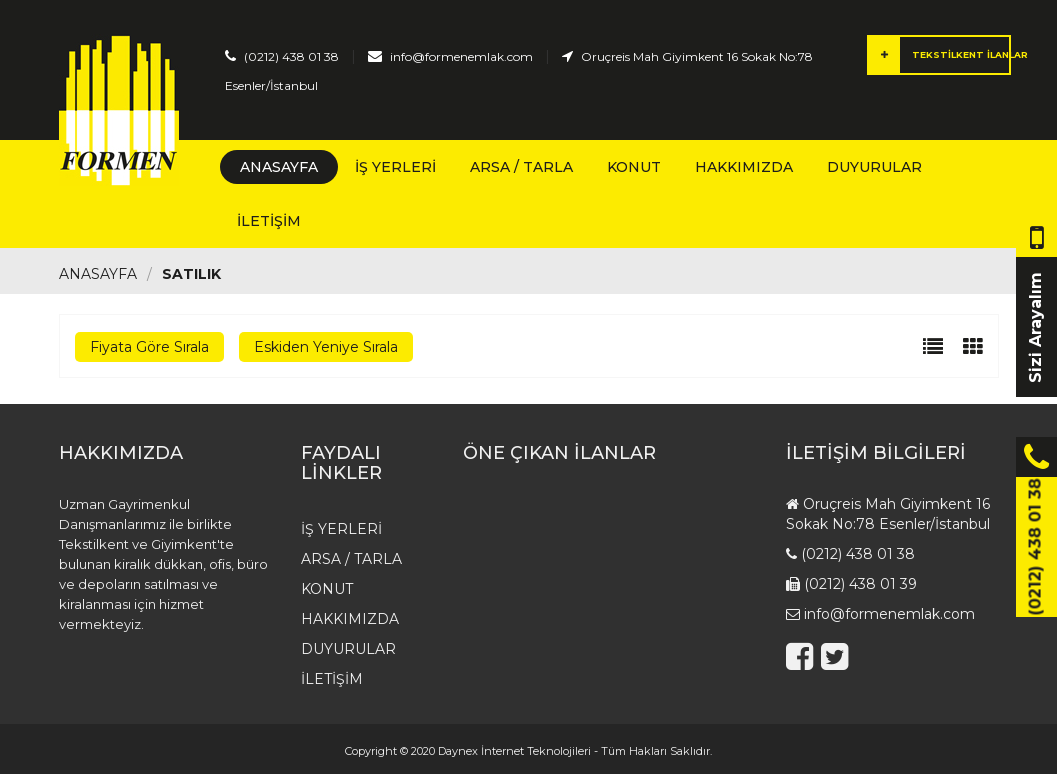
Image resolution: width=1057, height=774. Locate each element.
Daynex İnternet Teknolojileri (514, 751)
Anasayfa (279, 167)
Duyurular (874, 167)
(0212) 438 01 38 (291, 56)
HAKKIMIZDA (744, 167)
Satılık (191, 274)
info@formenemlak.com (461, 56)
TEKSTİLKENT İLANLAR (940, 55)
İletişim (269, 221)
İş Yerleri (395, 167)
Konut (634, 167)
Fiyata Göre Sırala (149, 347)
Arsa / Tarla (521, 167)
